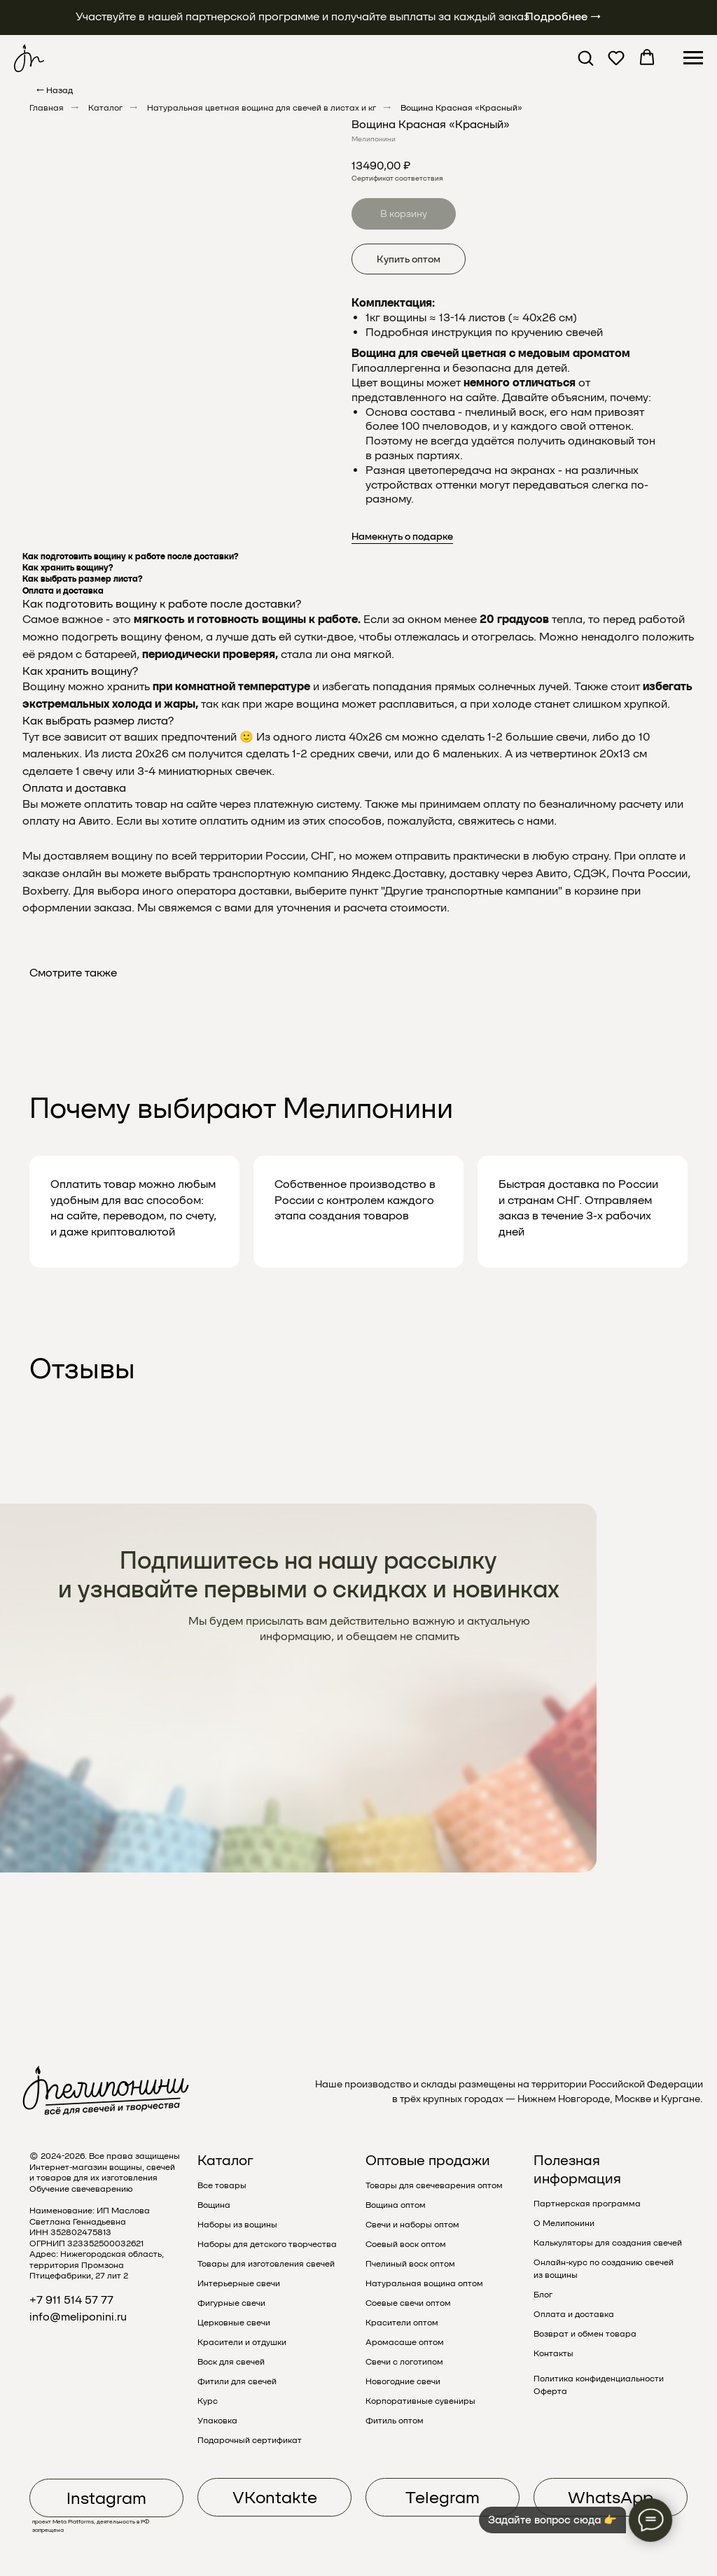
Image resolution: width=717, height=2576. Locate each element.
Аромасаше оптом (405, 2342)
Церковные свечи (233, 2323)
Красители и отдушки (241, 2342)
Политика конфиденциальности (599, 2379)
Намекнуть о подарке (402, 536)
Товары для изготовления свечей (266, 2264)
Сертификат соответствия (397, 178)
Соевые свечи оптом (408, 2303)
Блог (543, 2295)
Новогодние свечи (403, 2381)
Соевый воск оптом (406, 2244)
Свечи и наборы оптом (412, 2225)
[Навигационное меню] (693, 58)
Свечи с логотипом (404, 2362)
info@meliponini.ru (78, 2316)
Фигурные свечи (231, 2303)
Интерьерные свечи (238, 2283)
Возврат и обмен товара (585, 2334)
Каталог (105, 108)
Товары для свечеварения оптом (434, 2185)
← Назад (54, 90)
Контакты (553, 2353)
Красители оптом (402, 2323)
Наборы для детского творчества (267, 2244)
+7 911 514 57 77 (71, 2299)
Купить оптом (408, 259)
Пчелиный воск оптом (410, 2264)
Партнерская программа (587, 2203)
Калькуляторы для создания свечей (608, 2243)
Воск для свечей (231, 2362)
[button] (585, 57)
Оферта (550, 2391)
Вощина (213, 2205)
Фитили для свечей (237, 2381)
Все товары (221, 2185)
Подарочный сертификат (249, 2440)
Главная (46, 108)
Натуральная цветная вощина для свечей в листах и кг (261, 108)
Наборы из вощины (237, 2225)
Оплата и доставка (574, 2314)
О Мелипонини (564, 2223)
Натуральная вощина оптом (424, 2283)
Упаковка (217, 2421)
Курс (207, 2401)
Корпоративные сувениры (420, 2401)
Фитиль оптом (395, 2421)
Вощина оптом (396, 2205)
